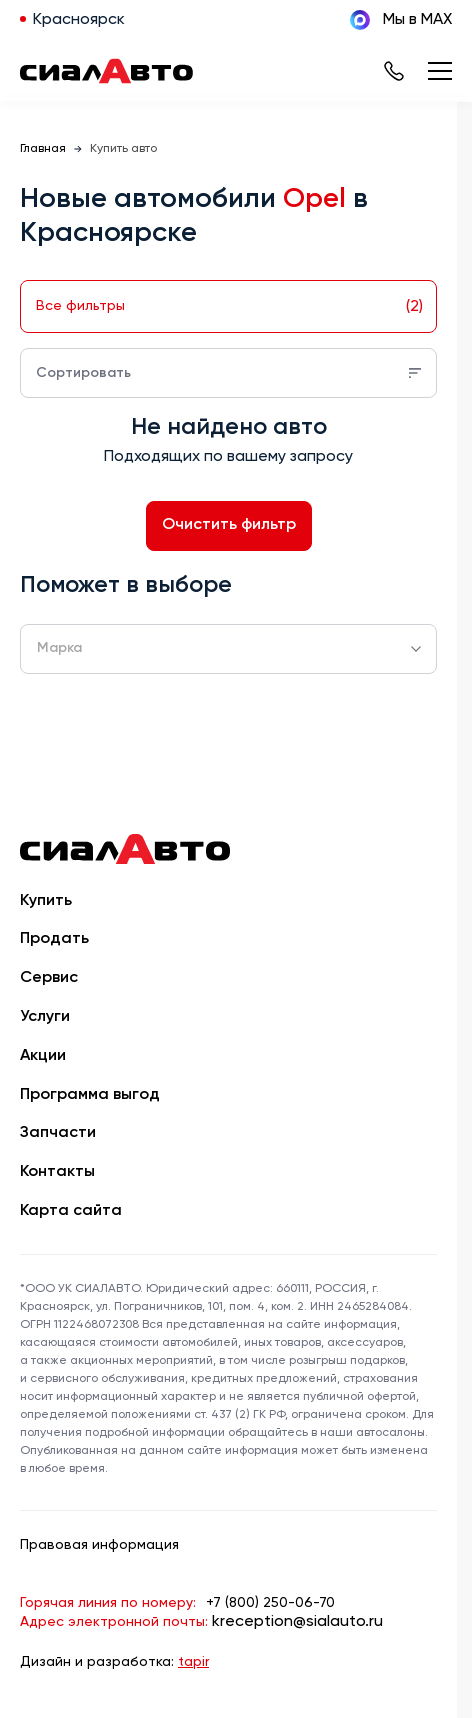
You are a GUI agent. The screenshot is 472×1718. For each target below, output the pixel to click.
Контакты (57, 1172)
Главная (43, 149)
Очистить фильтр (229, 525)
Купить (46, 901)
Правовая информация (99, 1545)
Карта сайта (71, 1211)
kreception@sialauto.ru (297, 1622)
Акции (43, 1056)
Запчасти (58, 1133)
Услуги (45, 1017)
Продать (54, 939)
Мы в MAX (401, 20)
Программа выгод (90, 1095)
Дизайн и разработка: (114, 1662)
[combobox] (228, 649)
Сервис (49, 978)
